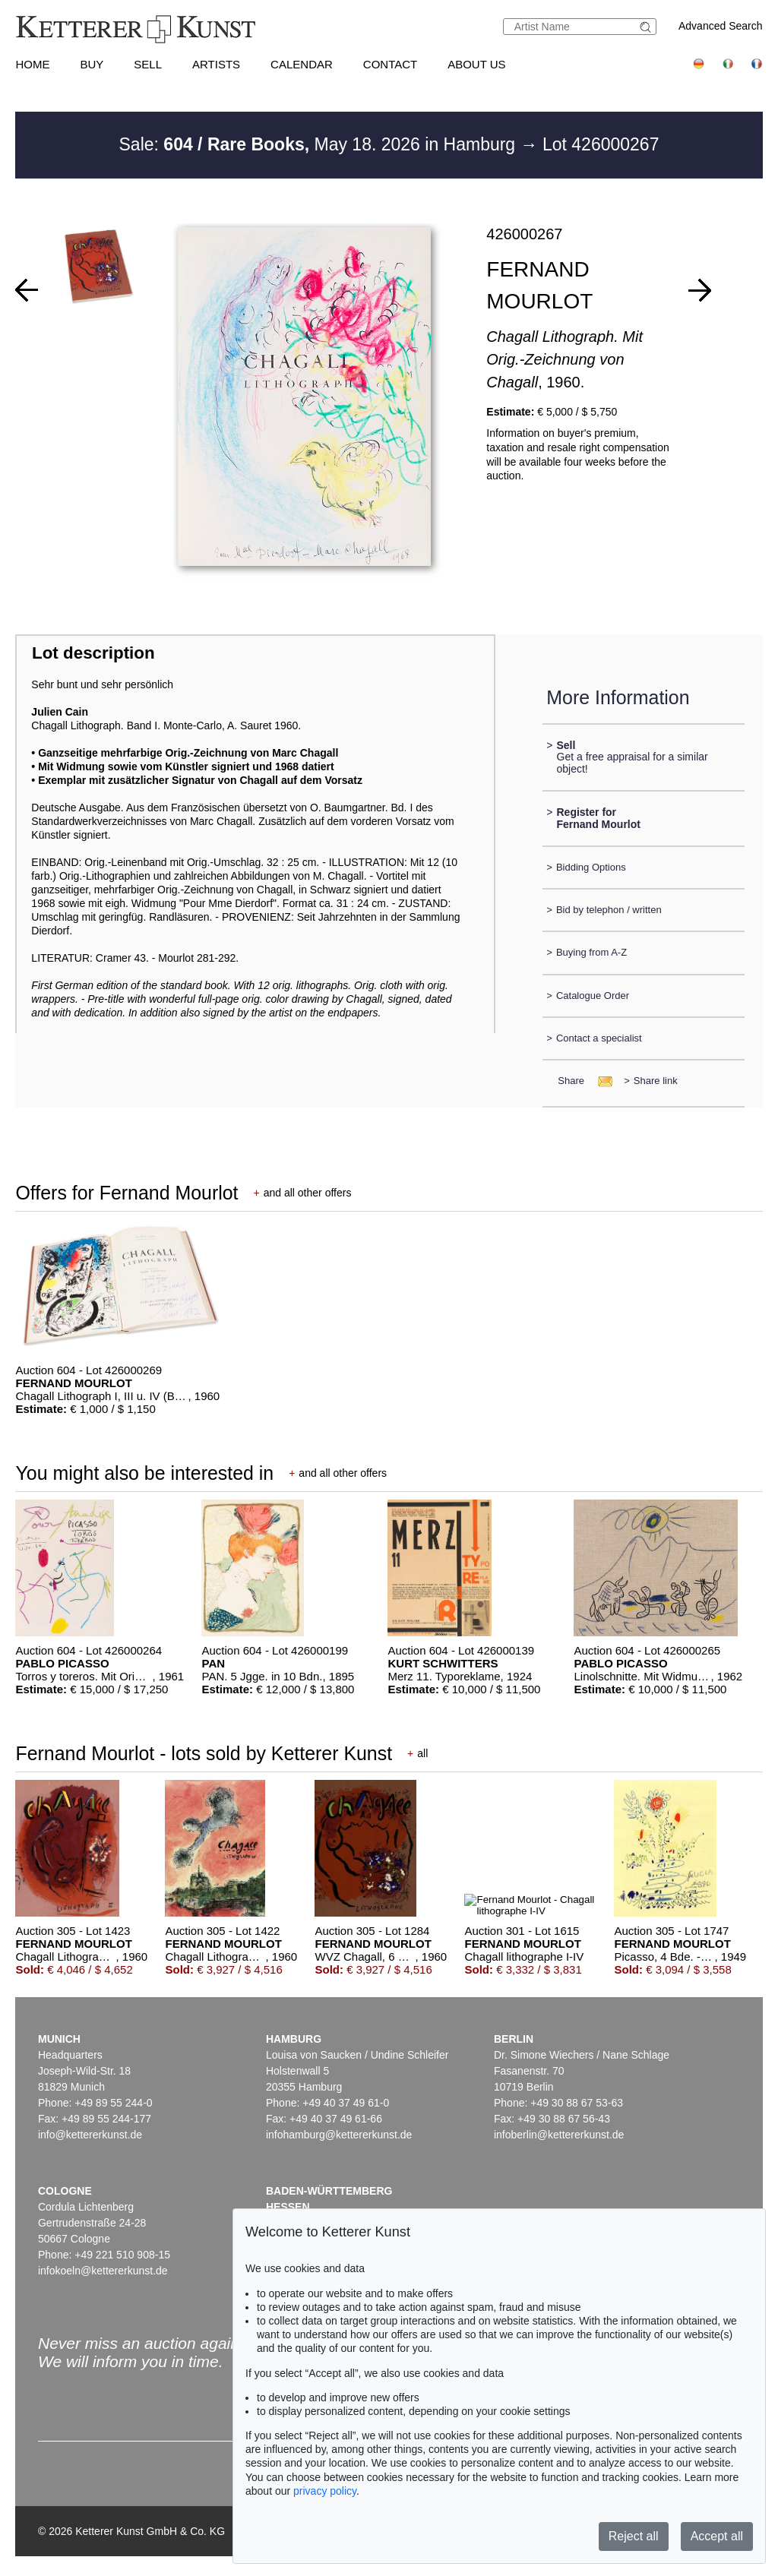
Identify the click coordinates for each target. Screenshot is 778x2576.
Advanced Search (720, 26)
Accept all (717, 2536)
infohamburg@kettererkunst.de (339, 2135)
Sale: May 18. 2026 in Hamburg (319, 144)
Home (32, 64)
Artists (216, 64)
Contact (390, 64)
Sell (148, 64)
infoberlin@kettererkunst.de (559, 2135)
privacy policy (324, 2491)
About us (476, 64)
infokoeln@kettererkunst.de (103, 2271)
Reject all (634, 2536)
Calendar (301, 64)
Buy (91, 64)
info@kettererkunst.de (90, 2135)
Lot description (93, 652)
